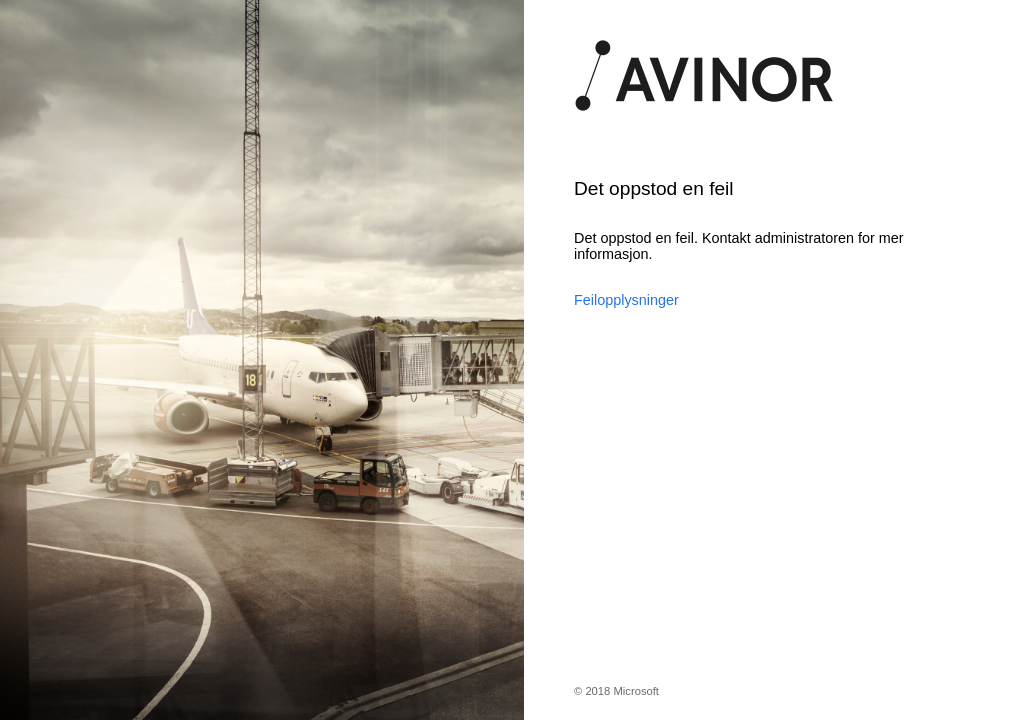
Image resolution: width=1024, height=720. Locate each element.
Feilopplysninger (626, 300)
